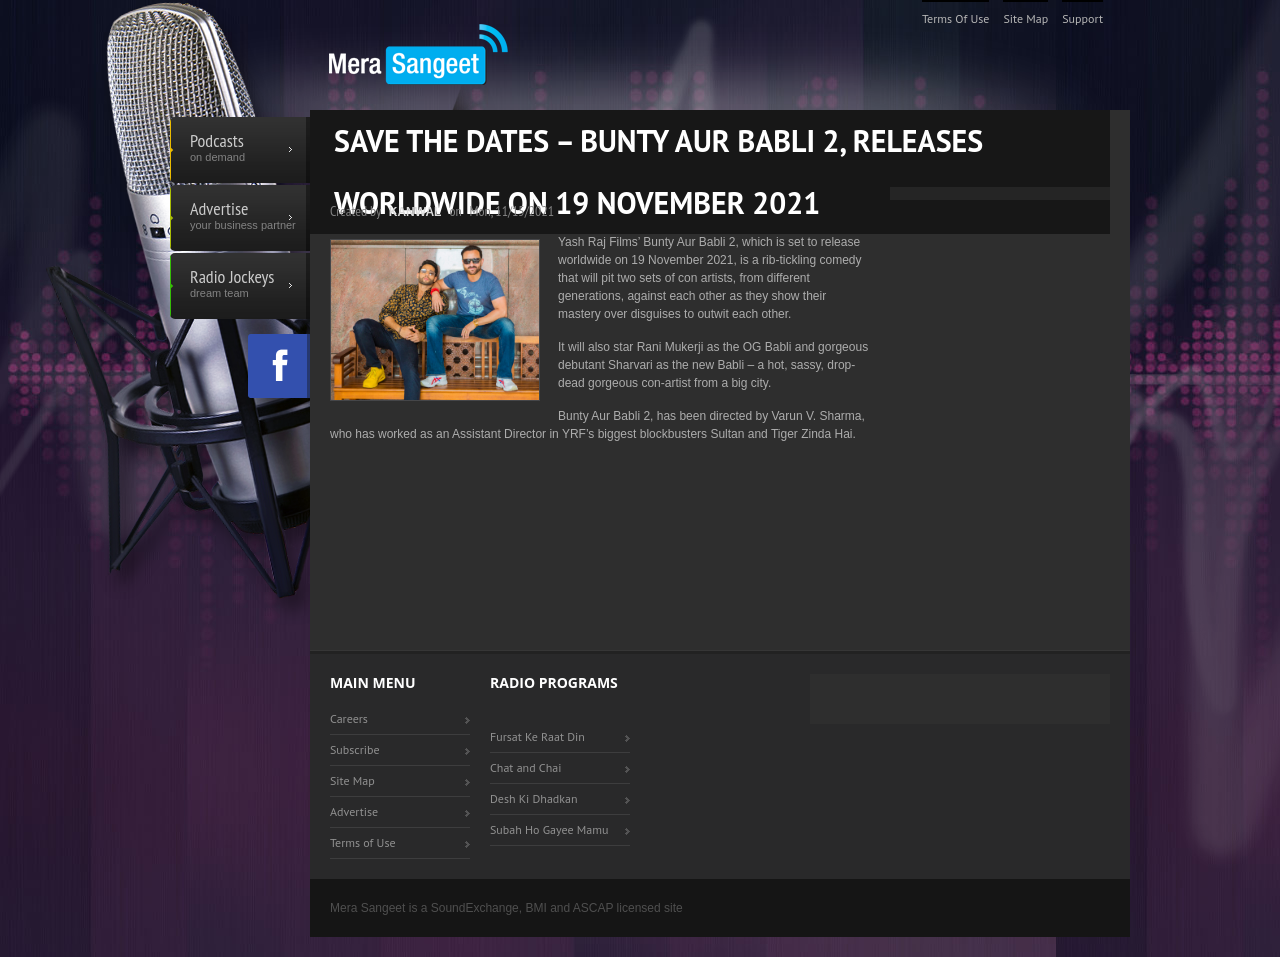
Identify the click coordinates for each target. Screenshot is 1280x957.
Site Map (1025, 18)
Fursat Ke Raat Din (537, 736)
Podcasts (240, 150)
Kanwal (415, 212)
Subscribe (355, 749)
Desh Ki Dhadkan (534, 798)
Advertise (240, 218)
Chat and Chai (525, 767)
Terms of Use (956, 18)
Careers (349, 718)
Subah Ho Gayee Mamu (549, 829)
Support (1082, 18)
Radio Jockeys (240, 286)
